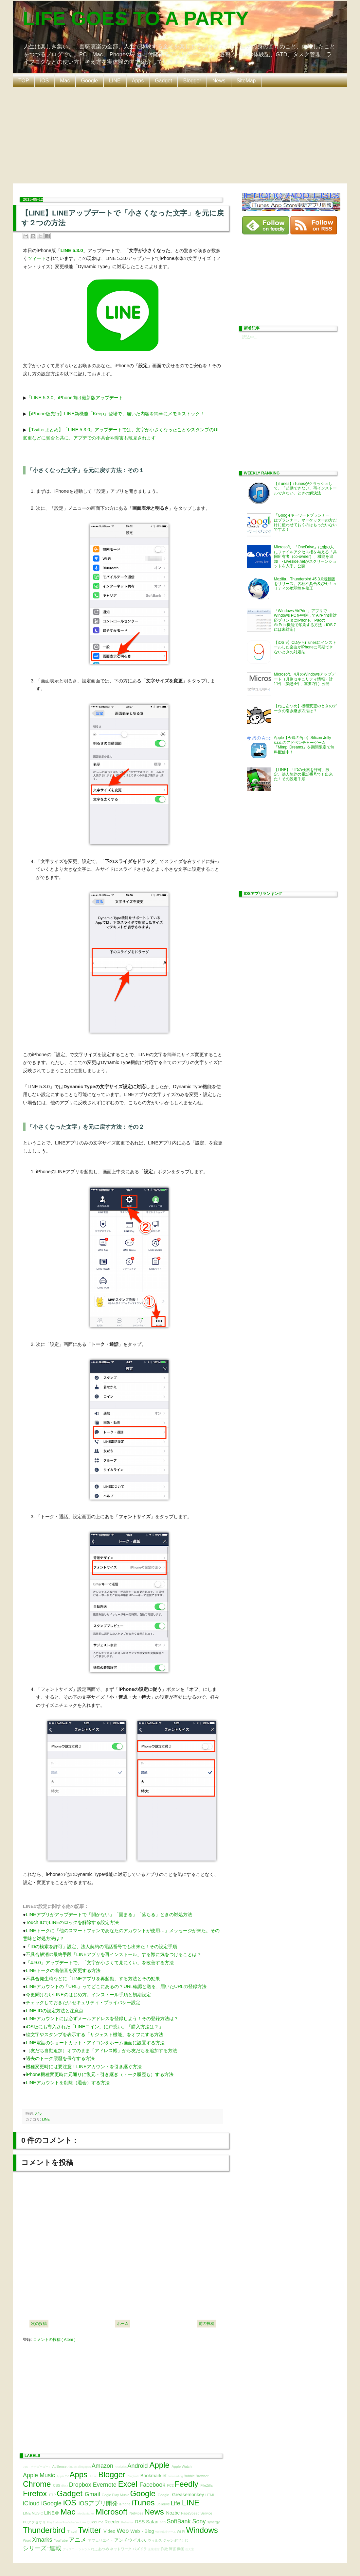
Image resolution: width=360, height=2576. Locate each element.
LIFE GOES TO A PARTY (136, 18)
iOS (44, 80)
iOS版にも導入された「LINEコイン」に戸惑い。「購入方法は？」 (94, 2026)
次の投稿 (39, 2323)
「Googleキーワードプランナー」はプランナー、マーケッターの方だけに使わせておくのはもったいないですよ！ (305, 522)
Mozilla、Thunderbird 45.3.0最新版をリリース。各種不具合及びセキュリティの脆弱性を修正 (305, 584)
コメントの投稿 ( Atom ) (54, 2339)
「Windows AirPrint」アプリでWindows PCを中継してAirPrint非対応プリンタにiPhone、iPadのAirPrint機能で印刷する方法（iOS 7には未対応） (305, 620)
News (218, 80)
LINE (115, 80)
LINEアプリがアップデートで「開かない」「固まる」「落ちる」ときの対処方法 (109, 1914)
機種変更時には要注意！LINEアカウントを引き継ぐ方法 (84, 2066)
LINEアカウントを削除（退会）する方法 (68, 2082)
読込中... (249, 337)
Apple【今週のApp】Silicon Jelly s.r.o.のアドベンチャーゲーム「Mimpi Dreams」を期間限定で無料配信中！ (304, 744)
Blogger (192, 80)
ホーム (123, 2323)
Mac (65, 80)
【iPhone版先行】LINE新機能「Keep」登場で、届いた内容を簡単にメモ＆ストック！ (116, 413)
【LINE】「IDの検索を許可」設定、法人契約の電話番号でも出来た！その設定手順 (303, 774)
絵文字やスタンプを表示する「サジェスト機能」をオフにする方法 (94, 2034)
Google (89, 80)
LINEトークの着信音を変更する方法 (63, 1970)
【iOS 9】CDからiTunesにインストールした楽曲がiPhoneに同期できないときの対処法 (305, 647)
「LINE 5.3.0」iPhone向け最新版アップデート (75, 397)
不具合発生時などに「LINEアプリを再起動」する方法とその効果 (93, 1978)
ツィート (36, 258)
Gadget (163, 80)
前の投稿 (206, 2323)
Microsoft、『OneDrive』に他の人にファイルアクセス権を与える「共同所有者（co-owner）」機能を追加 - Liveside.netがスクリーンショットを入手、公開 (305, 556)
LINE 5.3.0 (72, 250)
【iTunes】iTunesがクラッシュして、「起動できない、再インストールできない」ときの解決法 (305, 488)
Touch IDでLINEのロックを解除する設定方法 (72, 1922)
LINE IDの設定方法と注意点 (54, 2010)
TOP (23, 80)
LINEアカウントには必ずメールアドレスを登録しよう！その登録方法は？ (102, 2018)
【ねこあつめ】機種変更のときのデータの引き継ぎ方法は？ (305, 708)
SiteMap (246, 80)
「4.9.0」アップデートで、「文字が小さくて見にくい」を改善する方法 (100, 1962)
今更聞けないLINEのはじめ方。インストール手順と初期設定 (88, 1994)
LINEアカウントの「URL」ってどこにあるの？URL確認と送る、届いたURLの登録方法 (116, 1986)
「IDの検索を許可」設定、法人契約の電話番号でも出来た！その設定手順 (101, 1946)
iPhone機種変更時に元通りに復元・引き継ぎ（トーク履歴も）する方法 (99, 2074)
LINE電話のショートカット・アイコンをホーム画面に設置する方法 (95, 2042)
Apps (138, 80)
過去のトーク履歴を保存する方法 (60, 2058)
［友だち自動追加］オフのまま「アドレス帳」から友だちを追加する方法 (101, 2050)
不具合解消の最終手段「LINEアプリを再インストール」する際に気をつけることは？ (113, 1954)
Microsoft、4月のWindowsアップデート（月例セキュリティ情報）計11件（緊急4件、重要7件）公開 (304, 679)
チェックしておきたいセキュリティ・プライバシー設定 (83, 2002)
